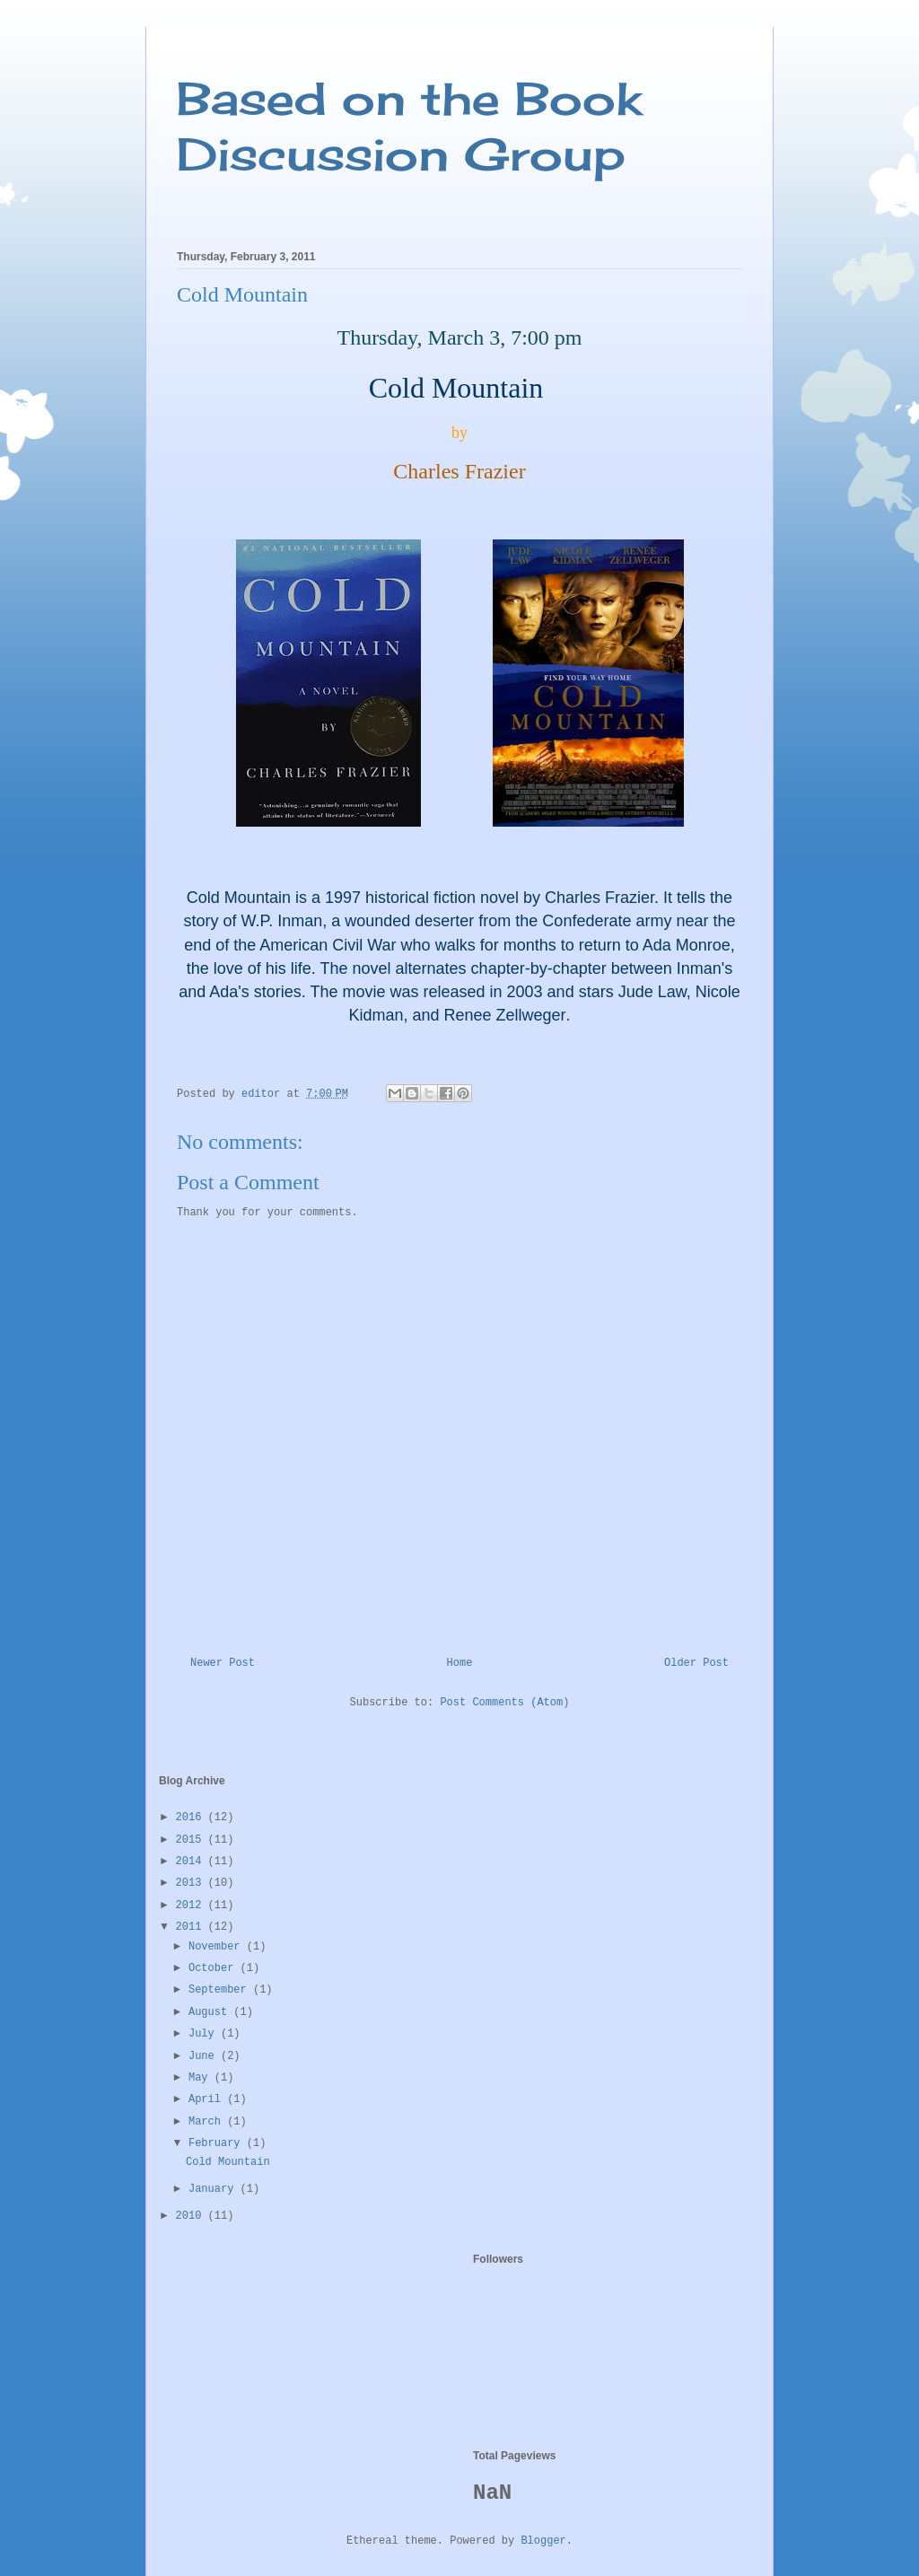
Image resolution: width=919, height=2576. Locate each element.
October (214, 1968)
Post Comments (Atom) (504, 1702)
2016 (192, 1817)
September (220, 1990)
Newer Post (222, 1663)
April (207, 2099)
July (204, 2034)
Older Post (696, 1663)
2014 (192, 1861)
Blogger (543, 2541)
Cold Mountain (228, 2162)
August (210, 2012)
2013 (192, 1883)
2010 (192, 2216)
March (207, 2122)
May (201, 2078)
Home (460, 1663)
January (214, 2189)
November (217, 1947)
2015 (192, 1840)
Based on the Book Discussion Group (409, 126)
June (204, 2056)
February (217, 2143)
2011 (192, 1927)
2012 (192, 1905)
